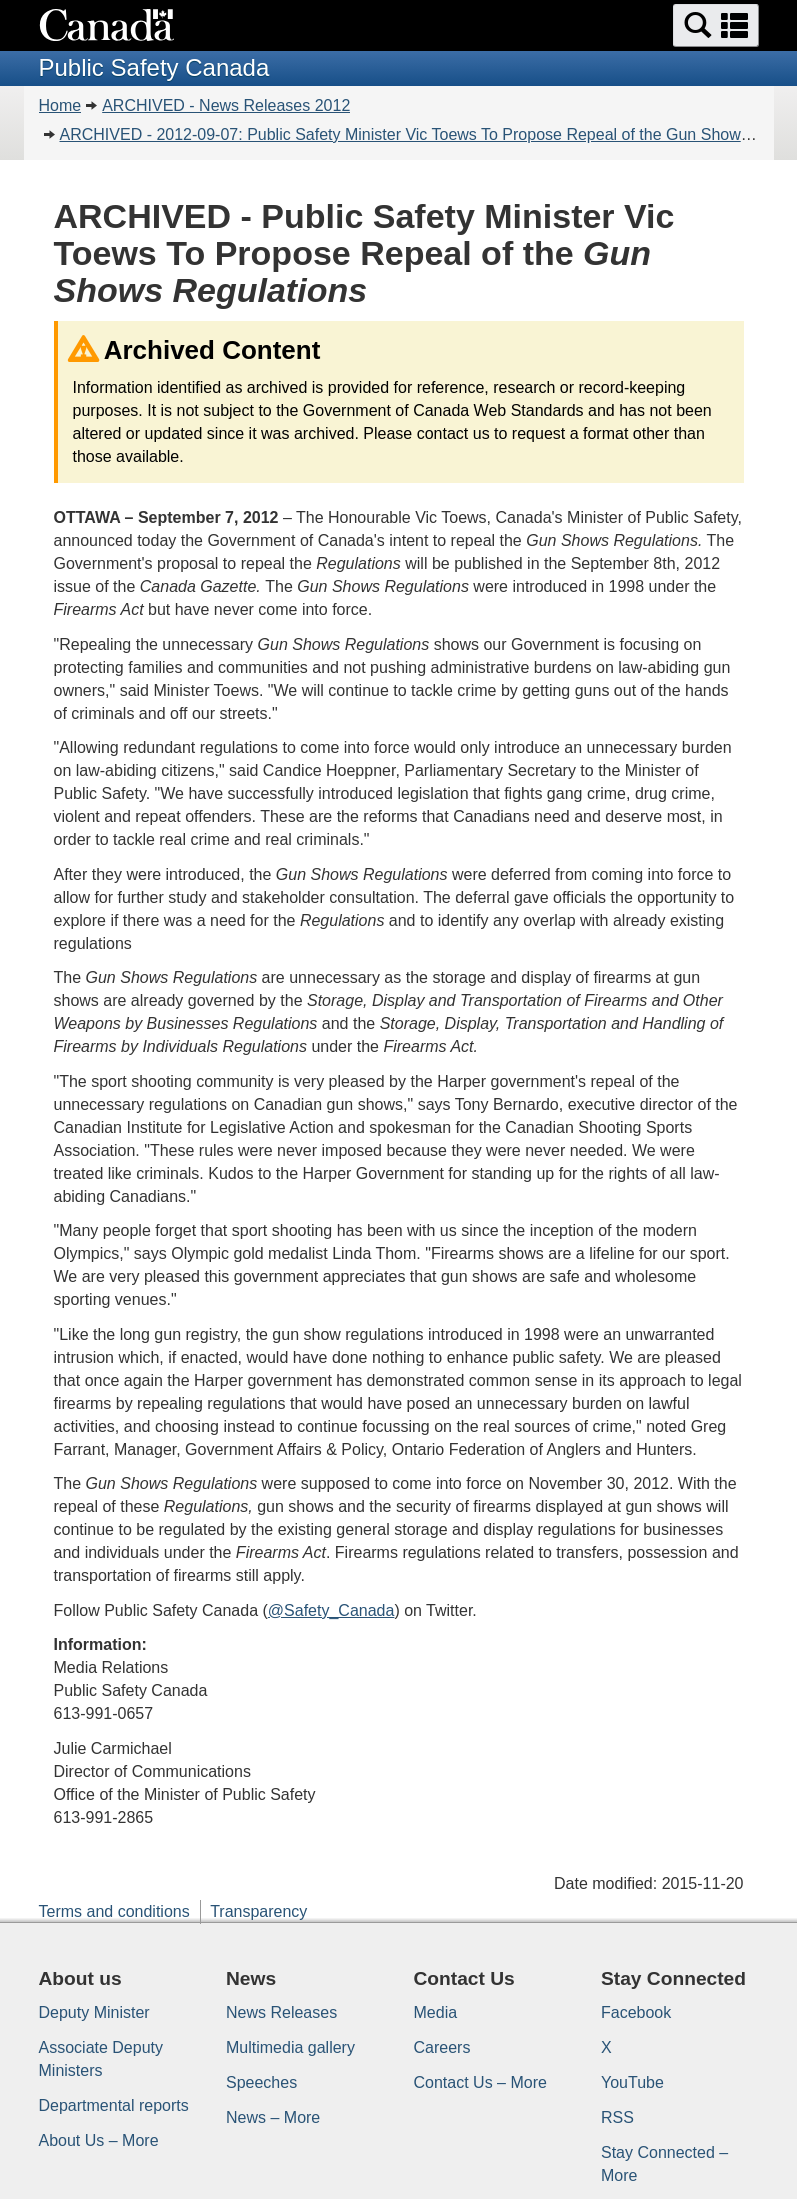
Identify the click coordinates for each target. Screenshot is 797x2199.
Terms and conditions (114, 1911)
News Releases (281, 2012)
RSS (617, 2117)
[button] (716, 25)
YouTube (632, 2082)
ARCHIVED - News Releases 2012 (226, 105)
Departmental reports (114, 2105)
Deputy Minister (94, 2012)
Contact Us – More (480, 2082)
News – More (273, 2117)
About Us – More (99, 2140)
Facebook (636, 2012)
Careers (442, 2047)
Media (436, 2012)
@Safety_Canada (331, 1610)
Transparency (258, 1911)
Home (60, 105)
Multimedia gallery (290, 2047)
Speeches (261, 2082)
